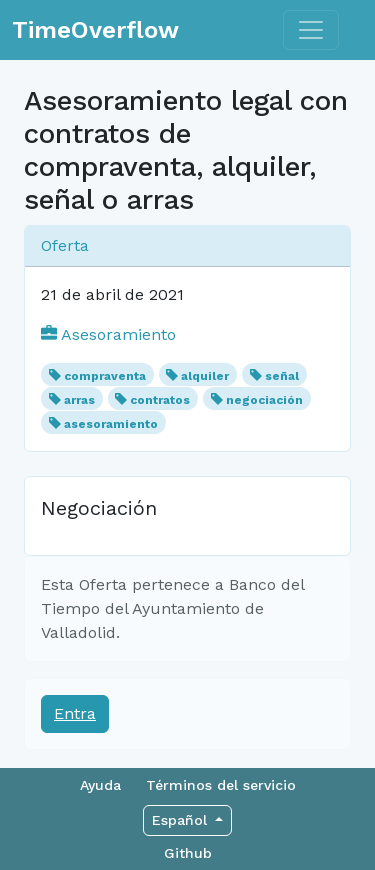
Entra (75, 713)
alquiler (205, 376)
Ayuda (100, 785)
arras (79, 400)
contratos (160, 400)
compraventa (105, 376)
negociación (264, 400)
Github (188, 853)
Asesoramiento (108, 334)
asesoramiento (111, 424)
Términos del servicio (221, 785)
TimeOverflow (95, 30)
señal (282, 376)
